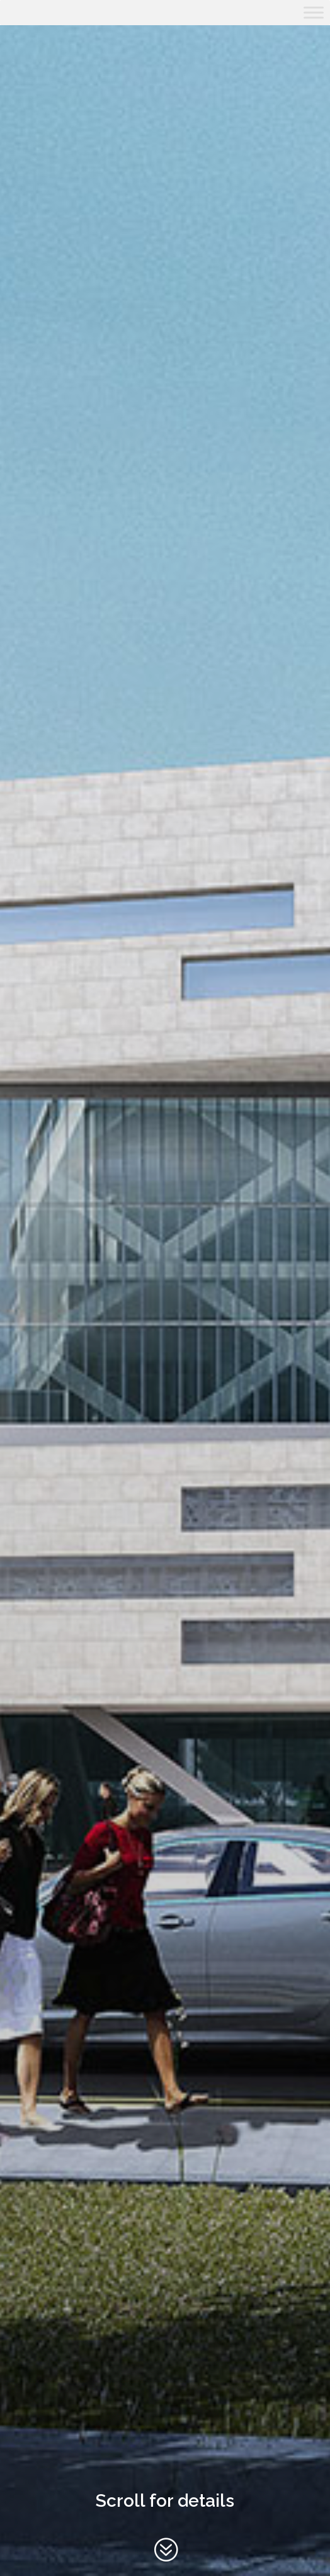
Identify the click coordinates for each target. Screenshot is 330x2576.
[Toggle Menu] (314, 12)
